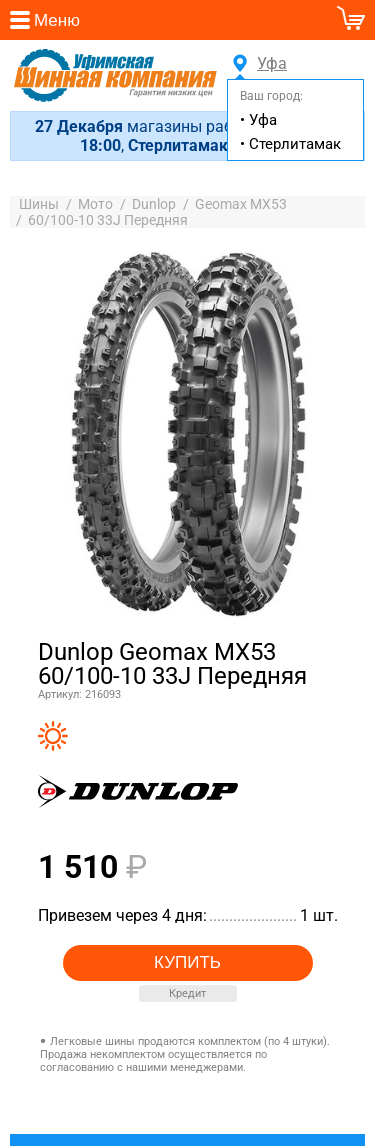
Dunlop (154, 207)
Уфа (269, 64)
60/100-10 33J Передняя (108, 223)
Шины (39, 207)
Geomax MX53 (241, 207)
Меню (57, 20)
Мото (95, 207)
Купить (187, 964)
